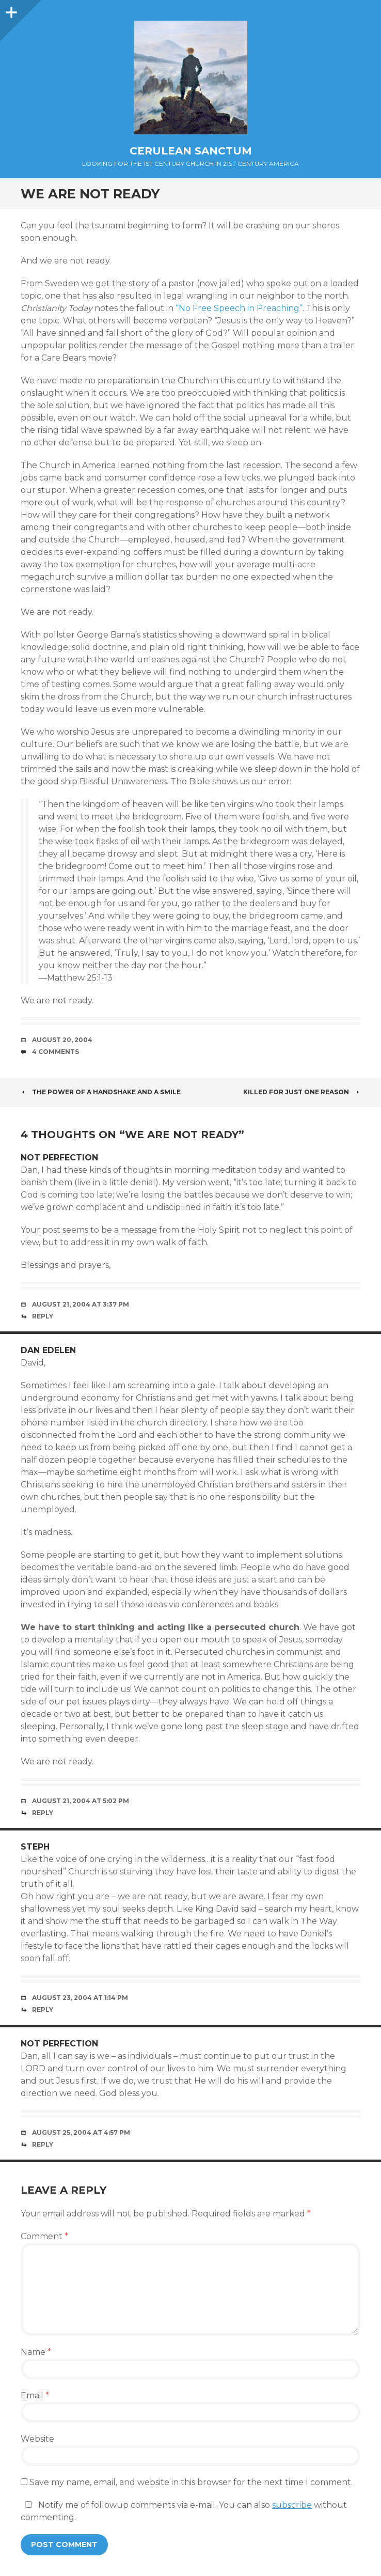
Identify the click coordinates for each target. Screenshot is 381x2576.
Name (36, 2352)
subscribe (292, 2505)
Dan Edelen (48, 1350)
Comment (44, 2236)
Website (37, 2439)
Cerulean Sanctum (191, 151)
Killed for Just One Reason (301, 1092)
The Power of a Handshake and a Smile (101, 1092)
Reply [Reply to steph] (42, 2009)
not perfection (59, 1157)
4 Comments (55, 1052)
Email (35, 2395)
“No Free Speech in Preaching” (239, 308)
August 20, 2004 (62, 1040)
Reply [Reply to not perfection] (42, 1316)
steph (35, 1847)
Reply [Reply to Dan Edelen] (42, 1813)
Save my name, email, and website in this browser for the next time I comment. (191, 2482)
